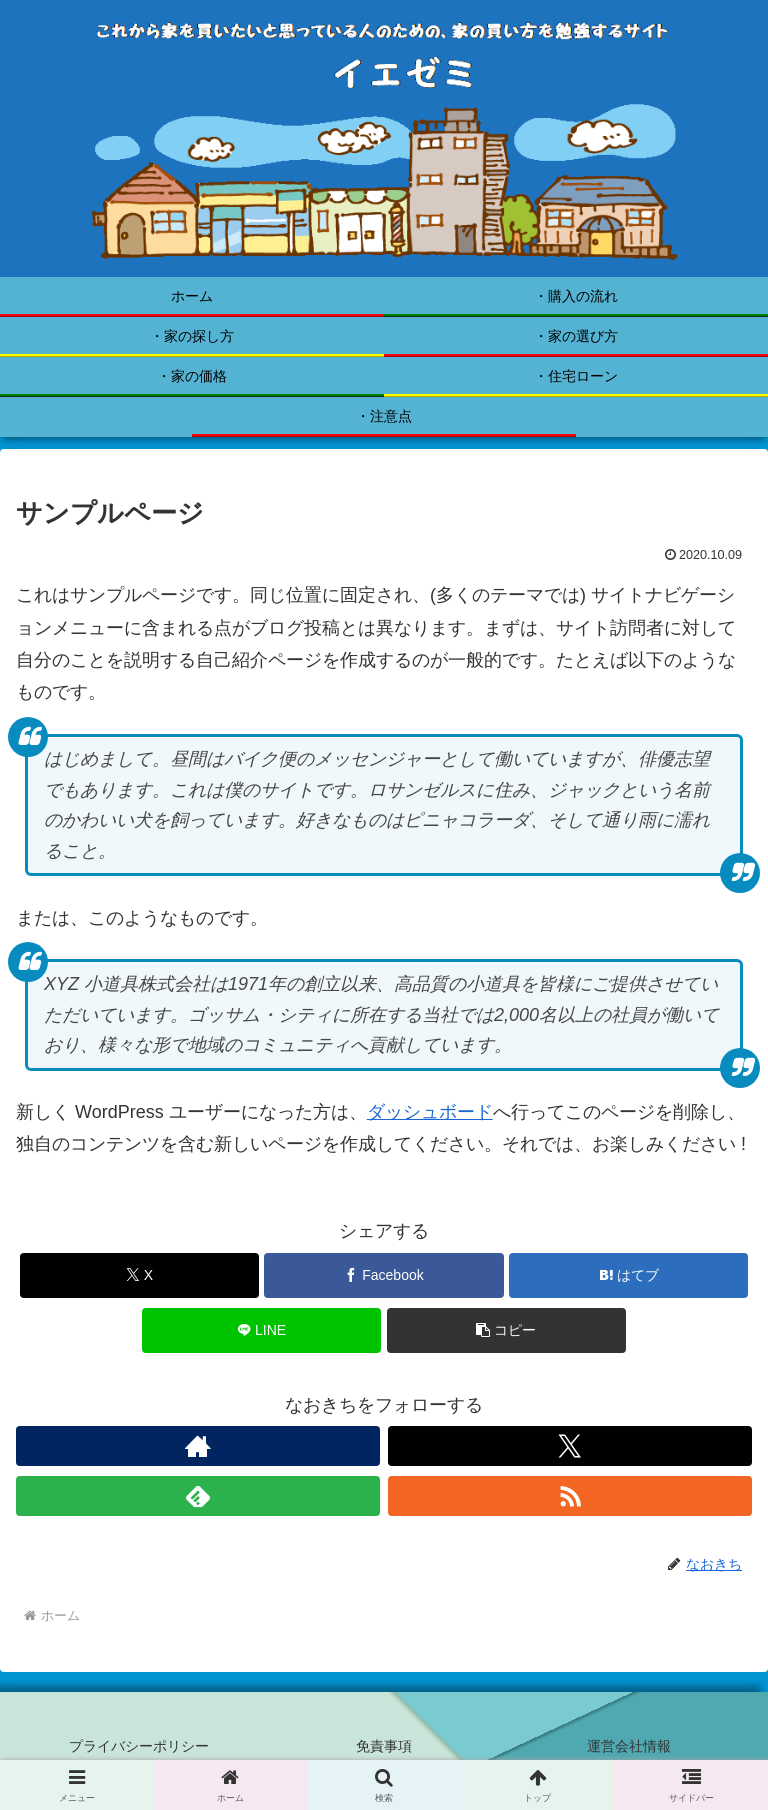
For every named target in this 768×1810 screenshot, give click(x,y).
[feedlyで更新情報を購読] (198, 1496)
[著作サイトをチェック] (198, 1446)
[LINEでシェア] (261, 1330)
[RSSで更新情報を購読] (570, 1496)
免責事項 (384, 1746)
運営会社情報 (629, 1746)
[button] (506, 1330)
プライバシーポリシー (139, 1746)
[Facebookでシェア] (383, 1275)
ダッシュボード (430, 1112)
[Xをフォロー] (570, 1446)
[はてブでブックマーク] (628, 1275)
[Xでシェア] (139, 1275)
